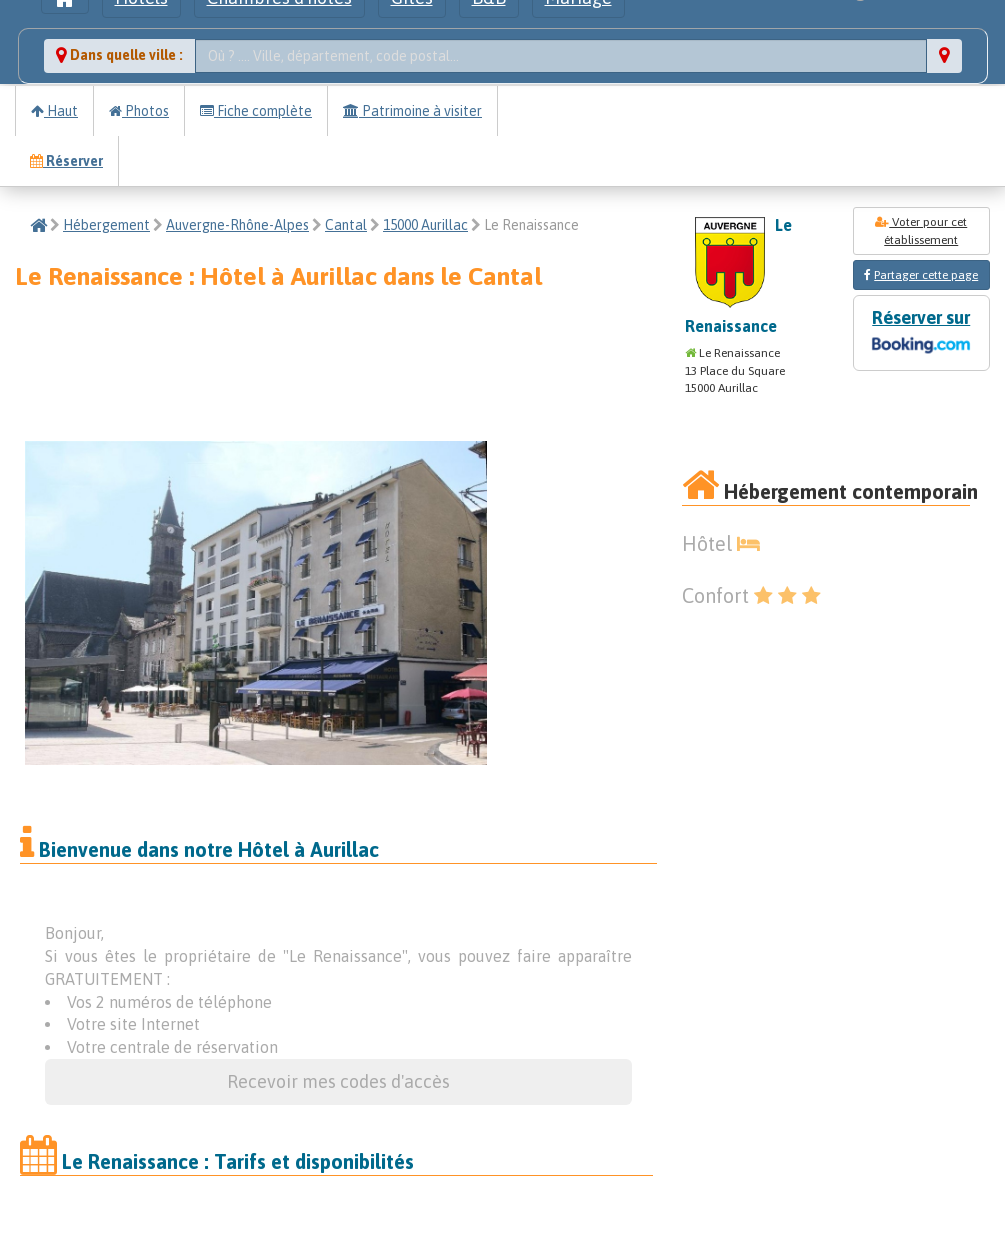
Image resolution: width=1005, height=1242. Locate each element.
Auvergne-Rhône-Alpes (237, 225)
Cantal (346, 225)
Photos (139, 111)
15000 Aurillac (425, 225)
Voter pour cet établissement (921, 231)
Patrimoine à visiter (412, 111)
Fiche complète (256, 111)
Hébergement (106, 225)
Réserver (66, 161)
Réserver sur (921, 333)
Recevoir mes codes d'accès (338, 1081)
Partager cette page (926, 275)
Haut (54, 111)
